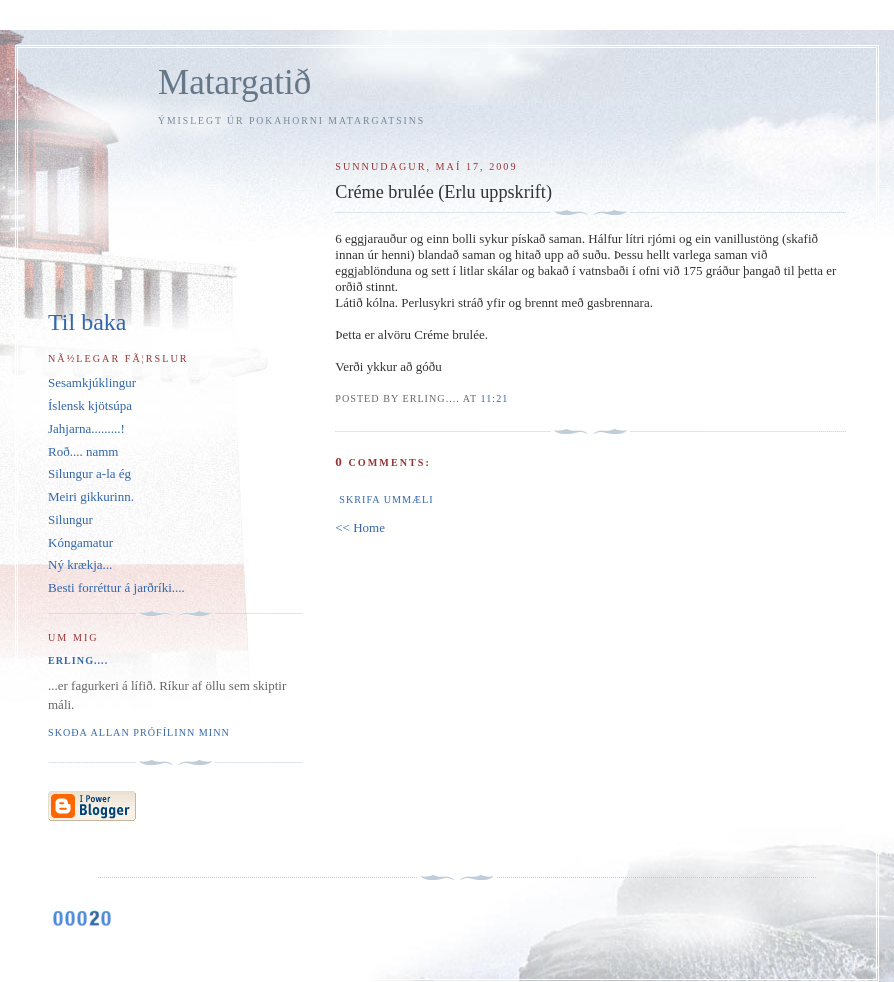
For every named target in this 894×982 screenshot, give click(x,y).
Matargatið (234, 82)
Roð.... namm (83, 451)
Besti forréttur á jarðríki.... (116, 587)
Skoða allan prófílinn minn (139, 732)
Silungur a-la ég (89, 473)
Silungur (70, 519)
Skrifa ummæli (386, 499)
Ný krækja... (80, 564)
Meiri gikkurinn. (91, 496)
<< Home (360, 527)
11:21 (495, 398)
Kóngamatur (80, 542)
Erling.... (78, 660)
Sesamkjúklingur (92, 382)
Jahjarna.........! (86, 428)
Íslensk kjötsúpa (90, 405)
